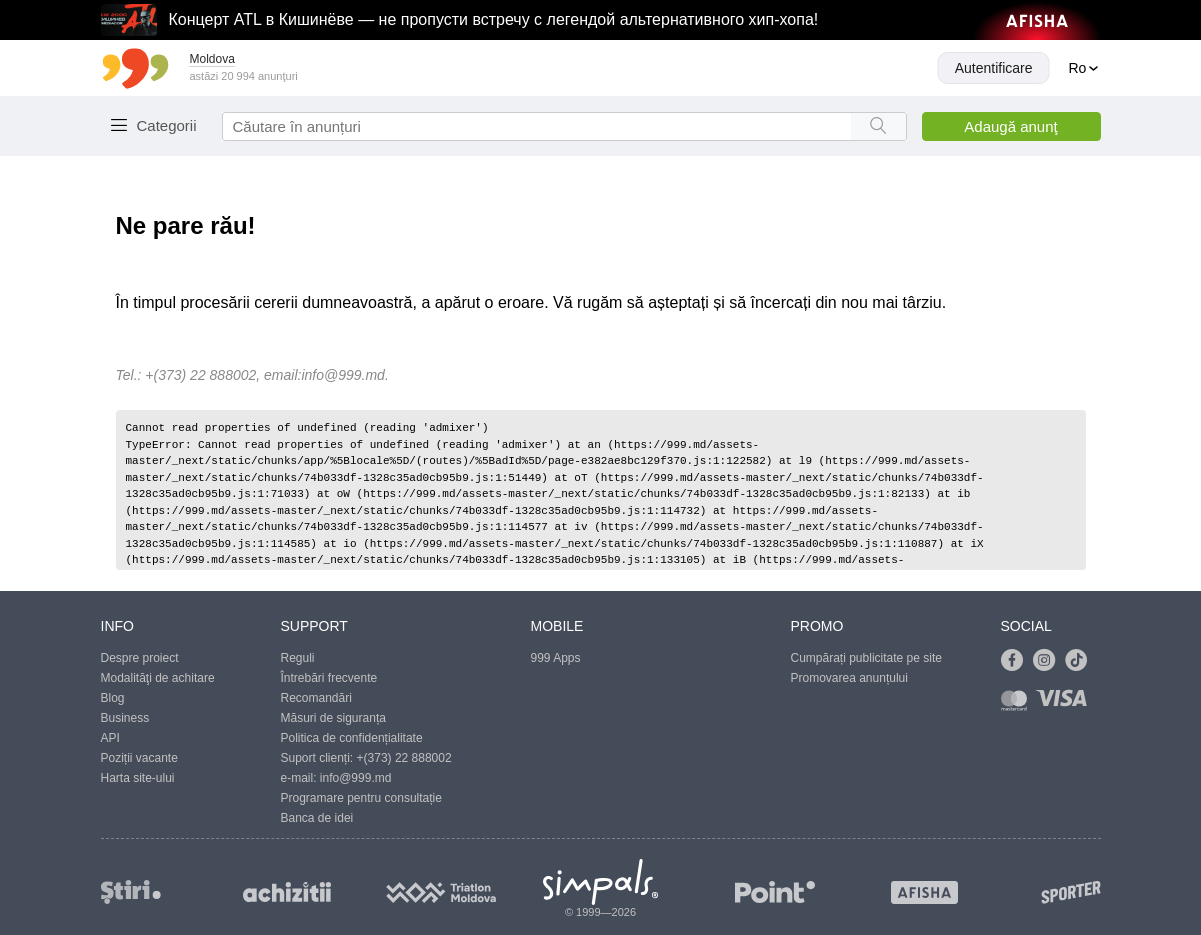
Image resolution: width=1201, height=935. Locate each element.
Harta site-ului (138, 778)
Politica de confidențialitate (352, 738)
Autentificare (994, 68)
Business (125, 718)
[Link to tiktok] (1081, 661)
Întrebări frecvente (329, 678)
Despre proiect (140, 658)
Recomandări (316, 698)
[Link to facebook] (1017, 661)
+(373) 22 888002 (404, 758)
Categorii (167, 125)
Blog (113, 698)
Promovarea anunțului (849, 678)
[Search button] (878, 126)
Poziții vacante (139, 758)
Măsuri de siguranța (333, 718)
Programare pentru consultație (361, 798)
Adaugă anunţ (1010, 126)
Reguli (298, 658)
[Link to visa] (1066, 704)
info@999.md (342, 375)
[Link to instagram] (1049, 661)
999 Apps (556, 658)
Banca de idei (317, 818)
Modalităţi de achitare (158, 678)
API (110, 738)
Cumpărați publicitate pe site (866, 658)
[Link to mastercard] (1018, 704)
